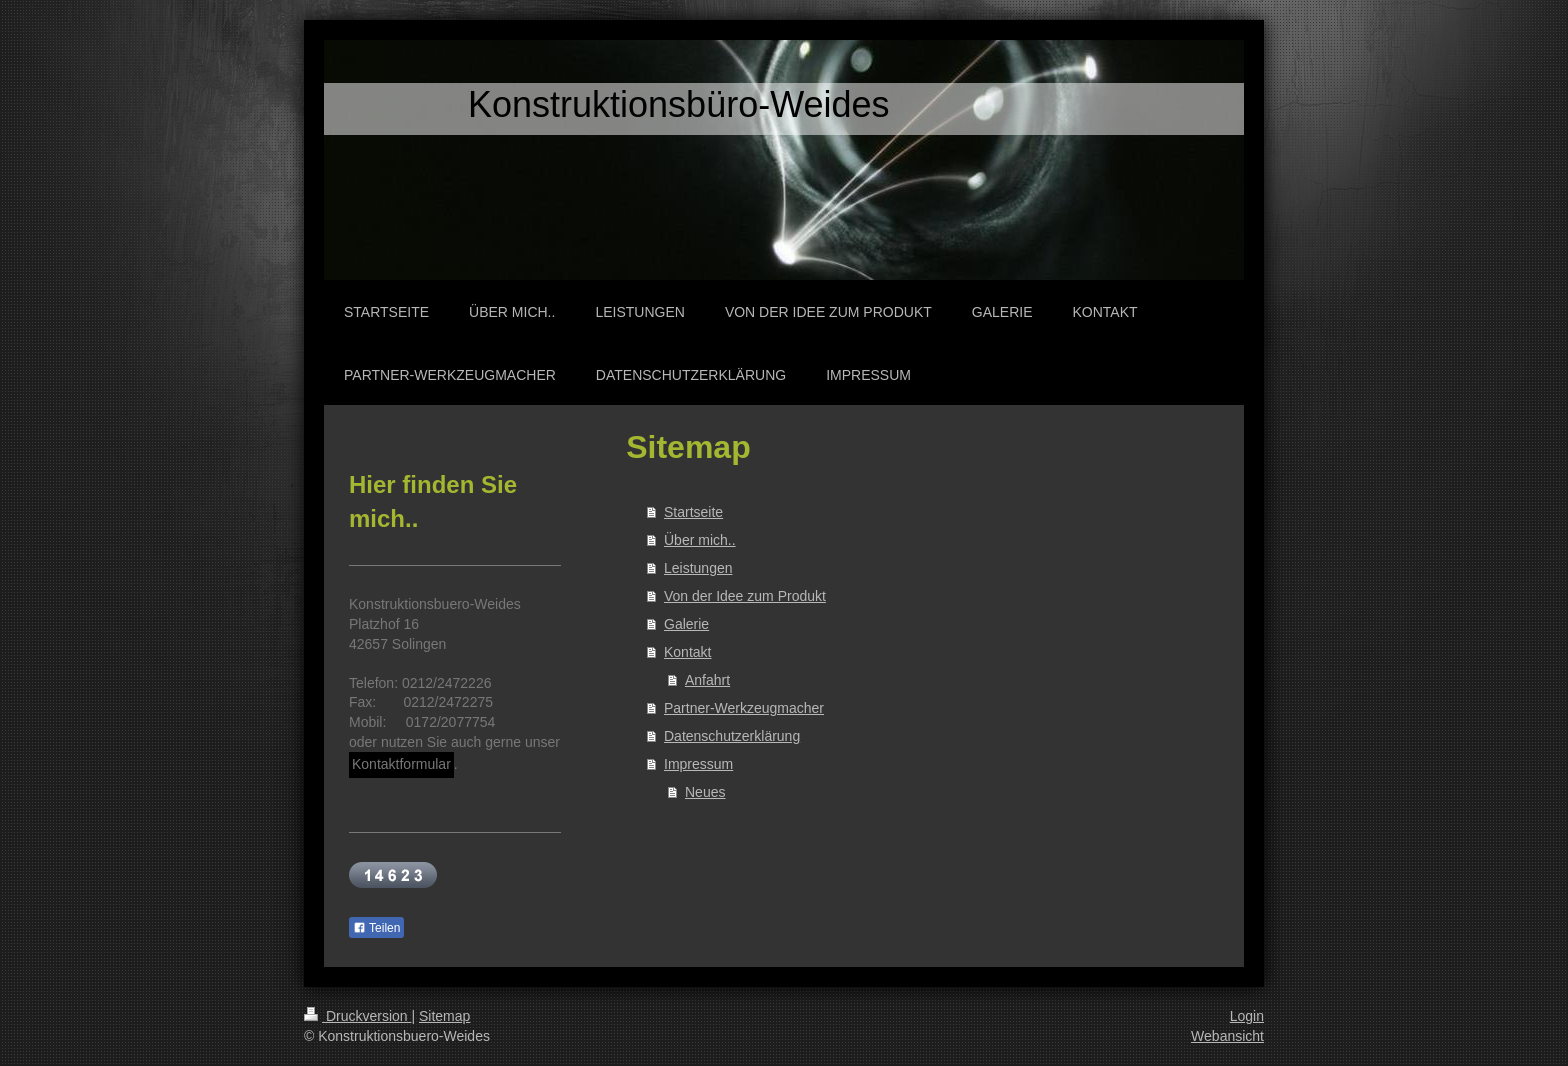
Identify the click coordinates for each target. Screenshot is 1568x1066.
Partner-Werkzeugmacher (744, 708)
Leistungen (698, 568)
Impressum (698, 764)
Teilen (376, 928)
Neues (705, 792)
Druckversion (357, 1016)
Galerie (686, 624)
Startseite (693, 512)
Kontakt (687, 652)
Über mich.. (700, 540)
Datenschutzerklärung (732, 736)
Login (1247, 1016)
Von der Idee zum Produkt (745, 596)
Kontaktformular (401, 764)
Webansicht (1227, 1036)
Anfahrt (707, 680)
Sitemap (444, 1016)
